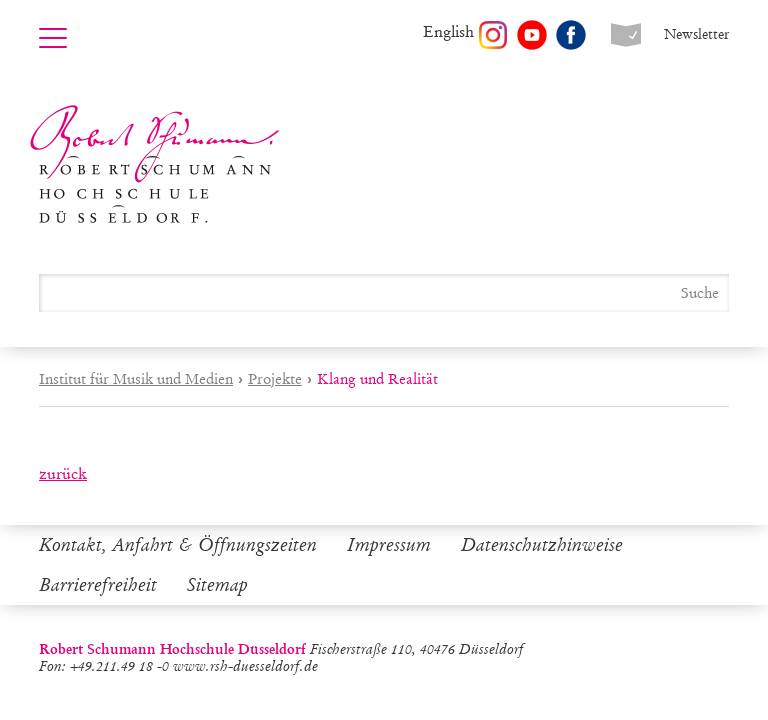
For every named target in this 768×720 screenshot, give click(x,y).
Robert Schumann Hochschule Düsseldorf (155, 164)
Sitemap (217, 585)
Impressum (389, 545)
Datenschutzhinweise (542, 545)
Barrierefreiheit (98, 585)
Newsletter (696, 34)
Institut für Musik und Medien (136, 379)
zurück (63, 473)
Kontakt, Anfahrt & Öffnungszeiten (178, 545)
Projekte (275, 379)
